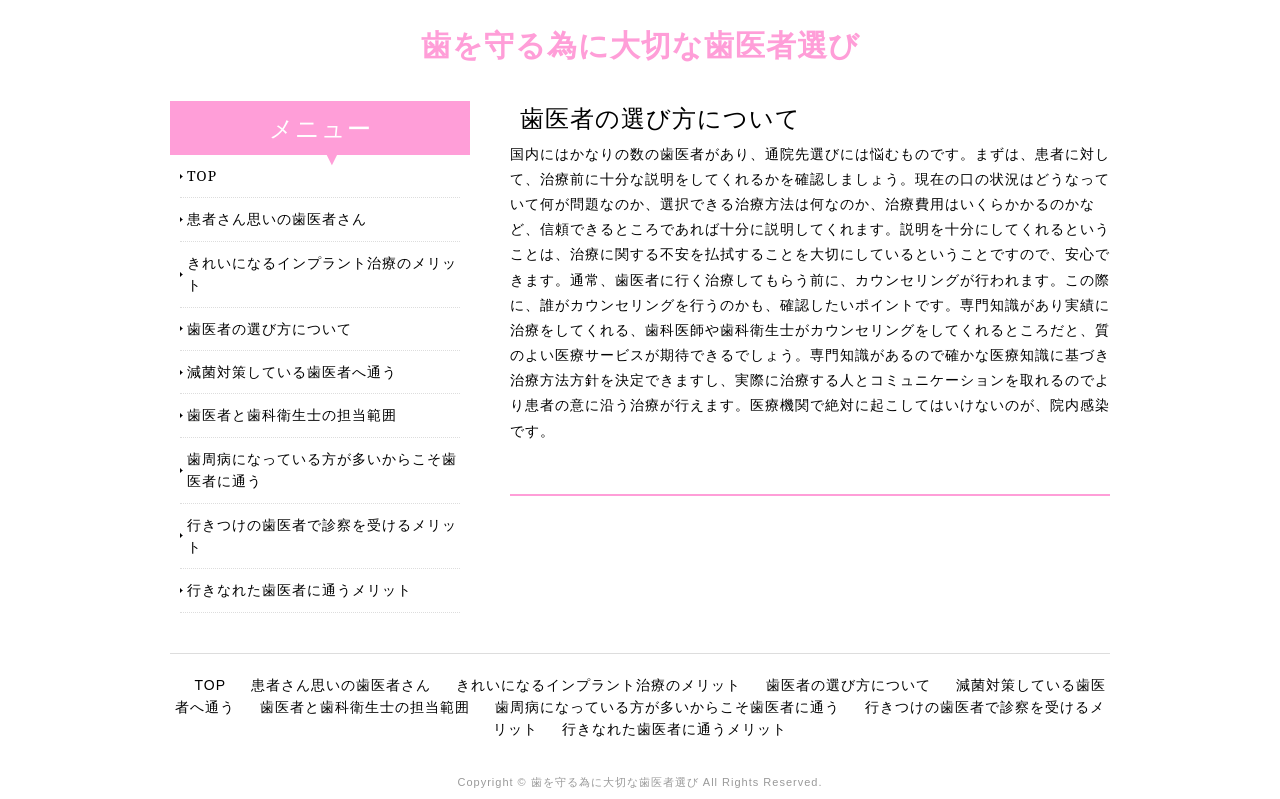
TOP (202, 175)
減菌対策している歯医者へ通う (292, 371)
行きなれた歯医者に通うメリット (299, 589)
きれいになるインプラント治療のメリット (322, 273)
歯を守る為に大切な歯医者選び (640, 44)
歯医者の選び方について (269, 328)
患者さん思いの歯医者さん (277, 218)
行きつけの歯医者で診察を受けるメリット (322, 535)
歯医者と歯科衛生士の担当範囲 (292, 414)
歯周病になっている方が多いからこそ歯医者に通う (322, 469)
